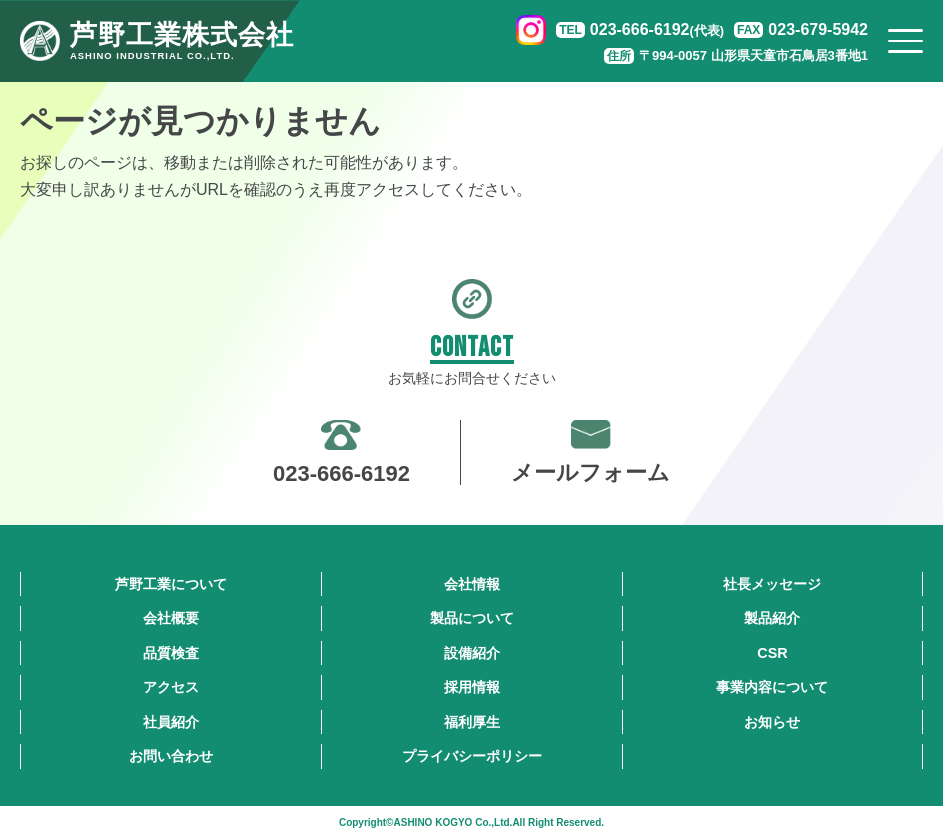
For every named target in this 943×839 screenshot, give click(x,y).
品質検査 (171, 653)
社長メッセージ (772, 584)
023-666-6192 (657, 29)
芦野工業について (171, 584)
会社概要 (171, 618)
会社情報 (472, 584)
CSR (772, 653)
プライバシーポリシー (472, 756)
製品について (472, 618)
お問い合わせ (171, 756)
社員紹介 (171, 722)
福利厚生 (472, 722)
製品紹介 (772, 618)
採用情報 (472, 687)
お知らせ (772, 722)
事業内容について (772, 687)
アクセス (171, 687)
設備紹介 (472, 653)
